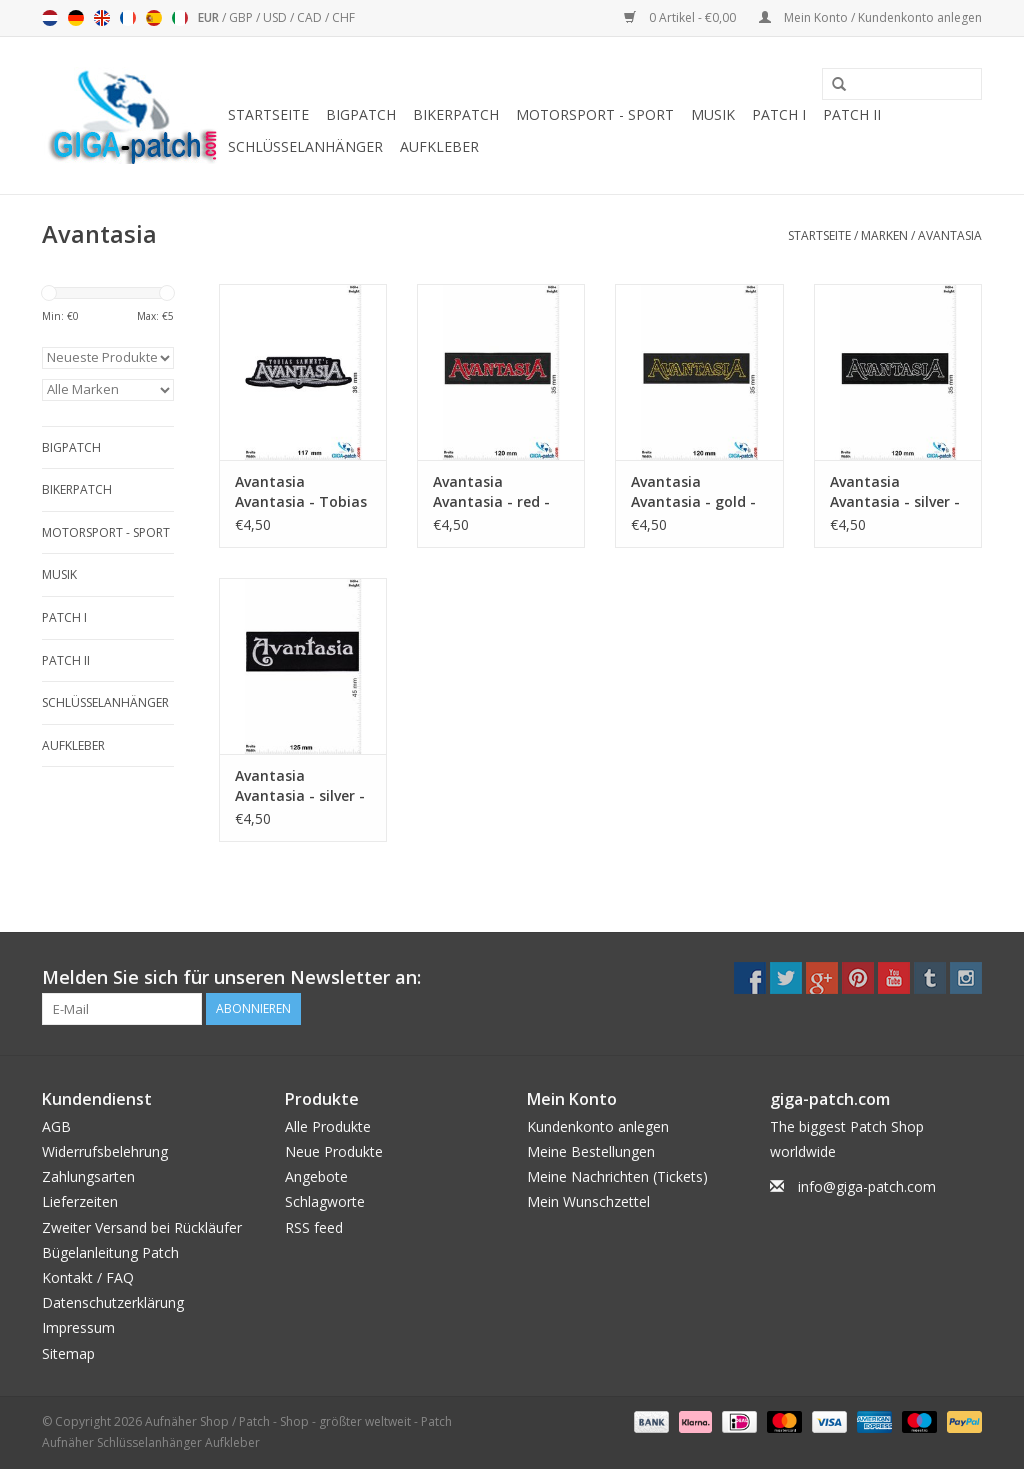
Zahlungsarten (88, 1176)
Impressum (78, 1327)
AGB (56, 1126)
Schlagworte (325, 1201)
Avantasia (950, 235)
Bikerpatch (456, 114)
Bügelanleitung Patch (110, 1252)
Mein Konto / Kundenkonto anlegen (870, 17)
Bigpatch (361, 114)
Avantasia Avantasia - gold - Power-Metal (693, 492)
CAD (311, 17)
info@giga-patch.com (867, 1186)
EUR (210, 17)
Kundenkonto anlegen (598, 1126)
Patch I (779, 114)
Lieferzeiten (80, 1201)
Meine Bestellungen (591, 1151)
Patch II (852, 114)
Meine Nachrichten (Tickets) (617, 1176)
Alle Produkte (328, 1126)
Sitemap (68, 1353)
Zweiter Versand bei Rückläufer (142, 1227)
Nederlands (50, 18)
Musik (713, 114)
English (102, 18)
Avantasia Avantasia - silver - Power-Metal (895, 492)
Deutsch (76, 18)
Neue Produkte (334, 1151)
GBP (242, 17)
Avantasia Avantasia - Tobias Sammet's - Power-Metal (301, 492)
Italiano (180, 18)
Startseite (268, 114)
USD (276, 17)
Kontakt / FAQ (88, 1277)
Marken (884, 235)
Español (154, 18)
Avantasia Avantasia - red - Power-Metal (491, 492)
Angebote (316, 1176)
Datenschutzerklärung (113, 1302)
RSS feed (314, 1227)
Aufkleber (439, 146)
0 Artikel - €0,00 (681, 17)
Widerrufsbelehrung (105, 1151)
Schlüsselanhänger (305, 146)
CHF (343, 17)
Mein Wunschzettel (588, 1201)
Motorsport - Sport (595, 114)
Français (128, 18)
